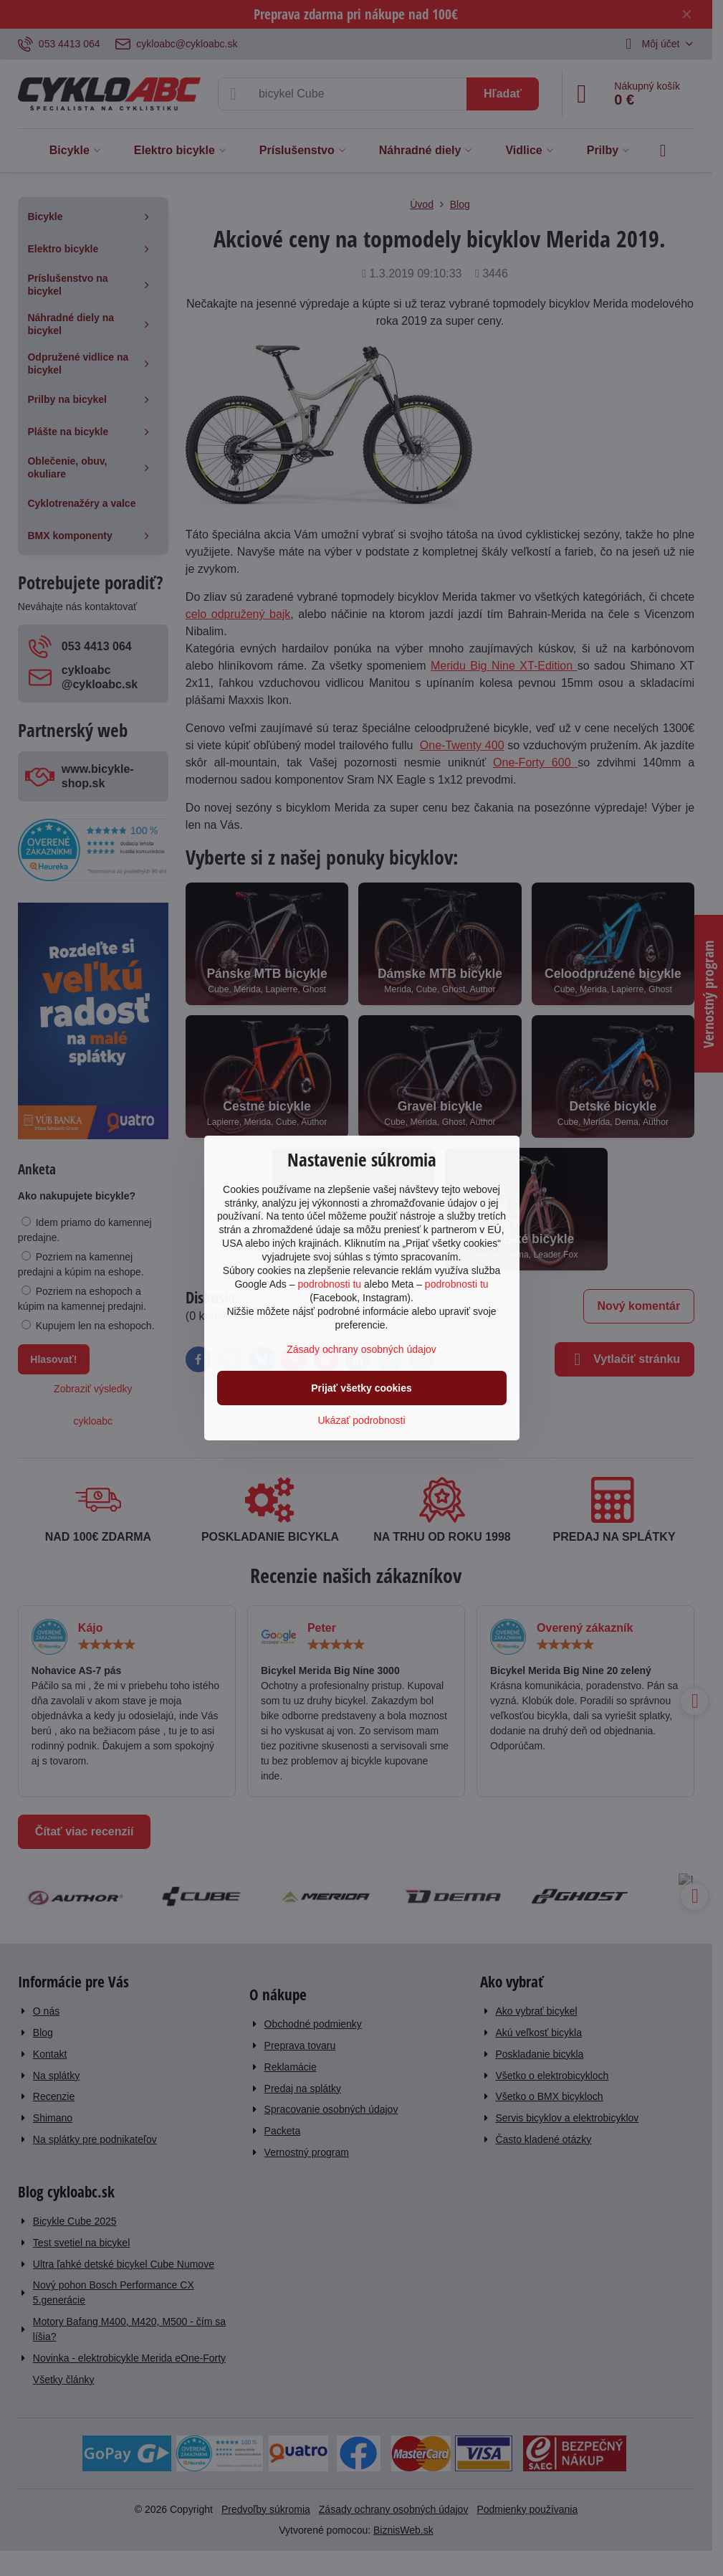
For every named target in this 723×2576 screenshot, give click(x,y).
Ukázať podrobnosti (362, 1420)
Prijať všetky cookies (361, 1388)
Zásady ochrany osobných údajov (361, 1349)
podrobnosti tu (329, 1284)
